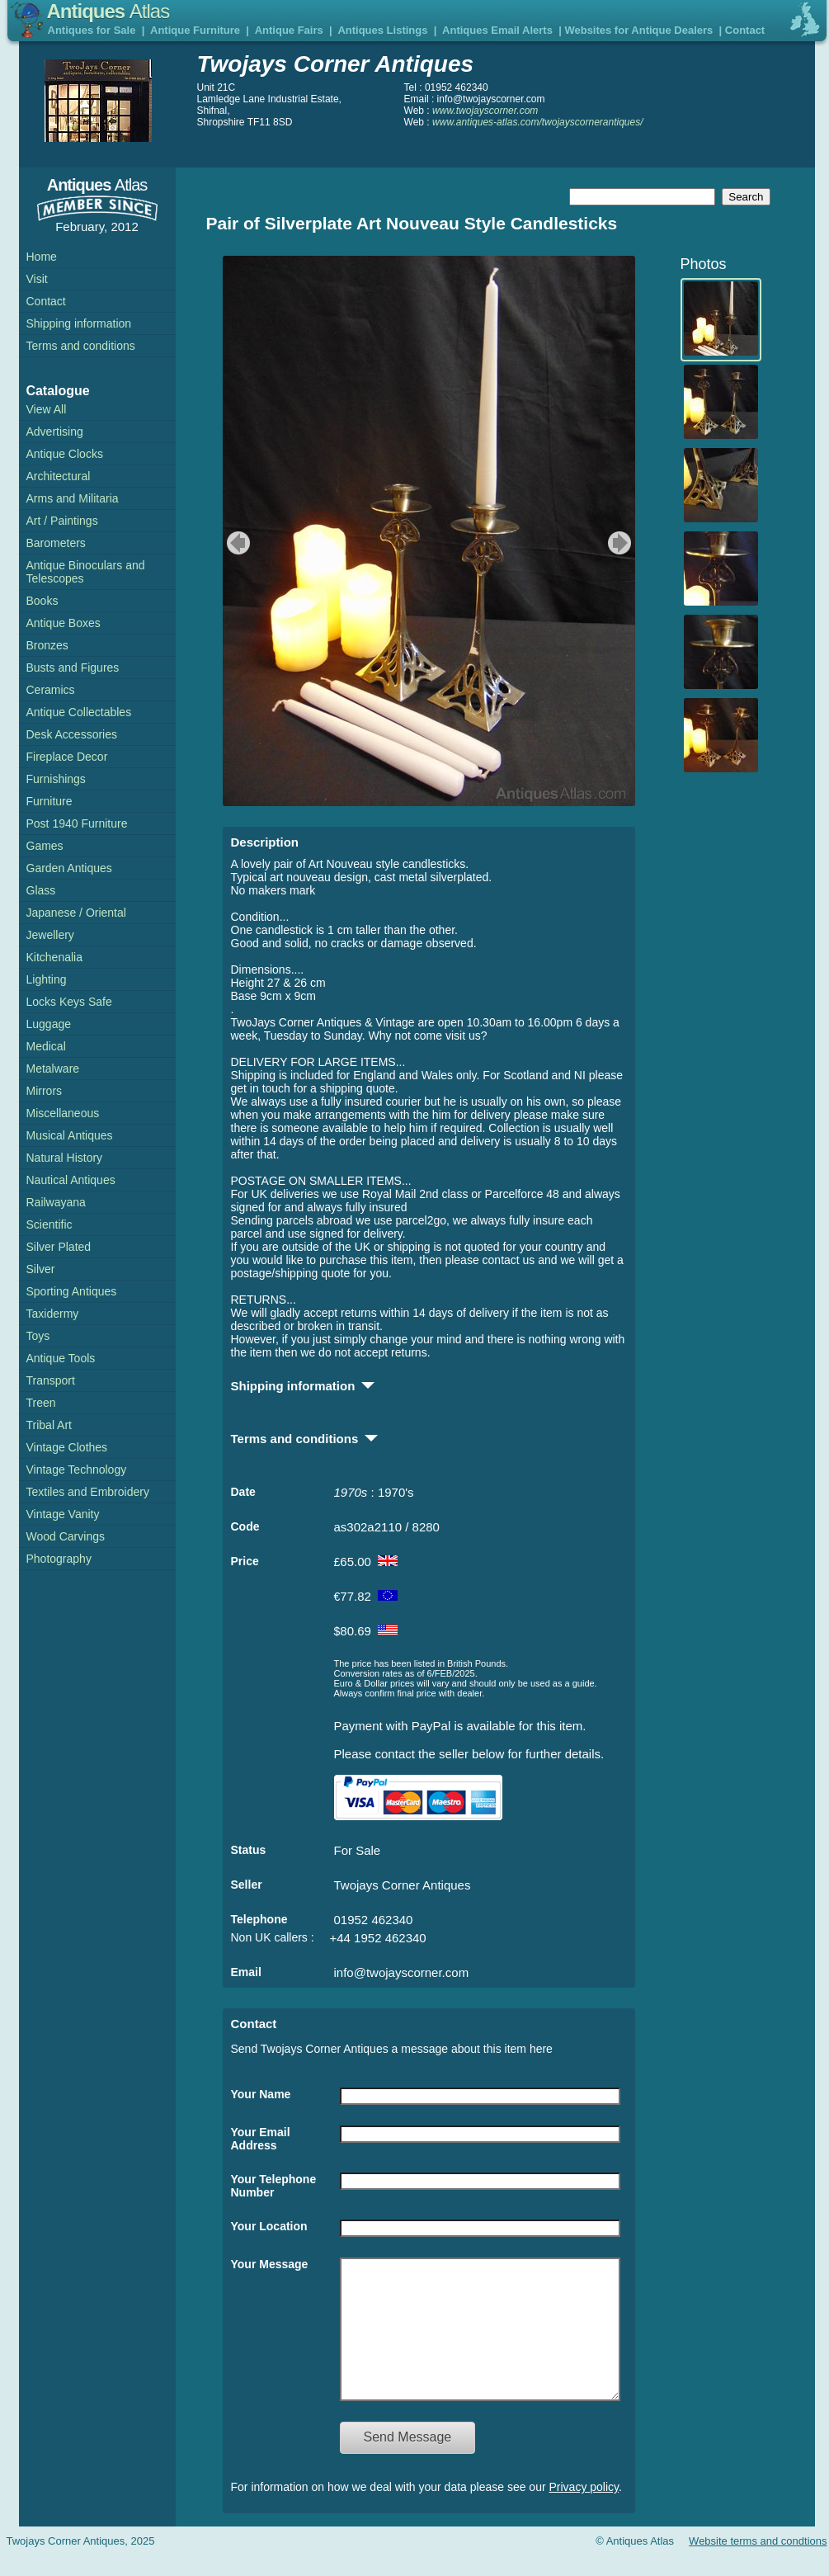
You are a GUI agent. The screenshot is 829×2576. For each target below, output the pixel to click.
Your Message (270, 2264)
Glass (41, 890)
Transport (50, 1380)
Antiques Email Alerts (497, 30)
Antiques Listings (382, 30)
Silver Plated (59, 1246)
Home (41, 256)
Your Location (269, 2226)
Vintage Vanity (63, 1514)
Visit (37, 278)
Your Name (261, 2094)
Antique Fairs (289, 30)
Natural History (64, 1157)
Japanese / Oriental (76, 912)
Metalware (53, 1068)
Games (45, 845)
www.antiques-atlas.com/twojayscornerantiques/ (537, 122)
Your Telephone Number (274, 2186)
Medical (46, 1046)
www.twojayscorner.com (485, 110)
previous (236, 542)
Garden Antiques (69, 868)
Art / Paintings (62, 520)
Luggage (49, 1024)
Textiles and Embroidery (87, 1491)
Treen (41, 1402)
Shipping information (79, 323)
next (621, 542)
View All (46, 409)
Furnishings (56, 779)
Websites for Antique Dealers (638, 30)
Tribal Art (49, 1425)
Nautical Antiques (70, 1180)
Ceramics (50, 689)
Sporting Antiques (71, 1291)
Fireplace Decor (67, 756)
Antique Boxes (63, 623)
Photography (59, 1558)
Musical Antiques (69, 1135)
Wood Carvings (65, 1536)
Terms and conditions (80, 345)
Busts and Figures (73, 667)
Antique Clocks (64, 453)
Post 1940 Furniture (77, 823)
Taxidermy (52, 1313)
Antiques (108, 11)
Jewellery (50, 934)
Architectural (58, 476)
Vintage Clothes (67, 1447)
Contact (745, 30)
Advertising (54, 431)
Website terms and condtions (758, 2565)
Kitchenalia (54, 957)
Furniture (49, 801)
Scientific (49, 1224)
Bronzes (47, 645)
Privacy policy (584, 2511)
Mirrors (44, 1090)
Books (42, 600)
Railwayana (56, 1202)
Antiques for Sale (92, 30)
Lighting (46, 979)
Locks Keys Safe (69, 1001)
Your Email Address (260, 2138)
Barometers (56, 543)
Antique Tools (61, 1358)
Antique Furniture (195, 30)
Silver (40, 1269)
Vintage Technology (76, 1469)
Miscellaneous (63, 1113)
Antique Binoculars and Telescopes (85, 572)
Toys (38, 1335)
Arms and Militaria (72, 498)
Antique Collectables (79, 712)
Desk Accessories (71, 734)
